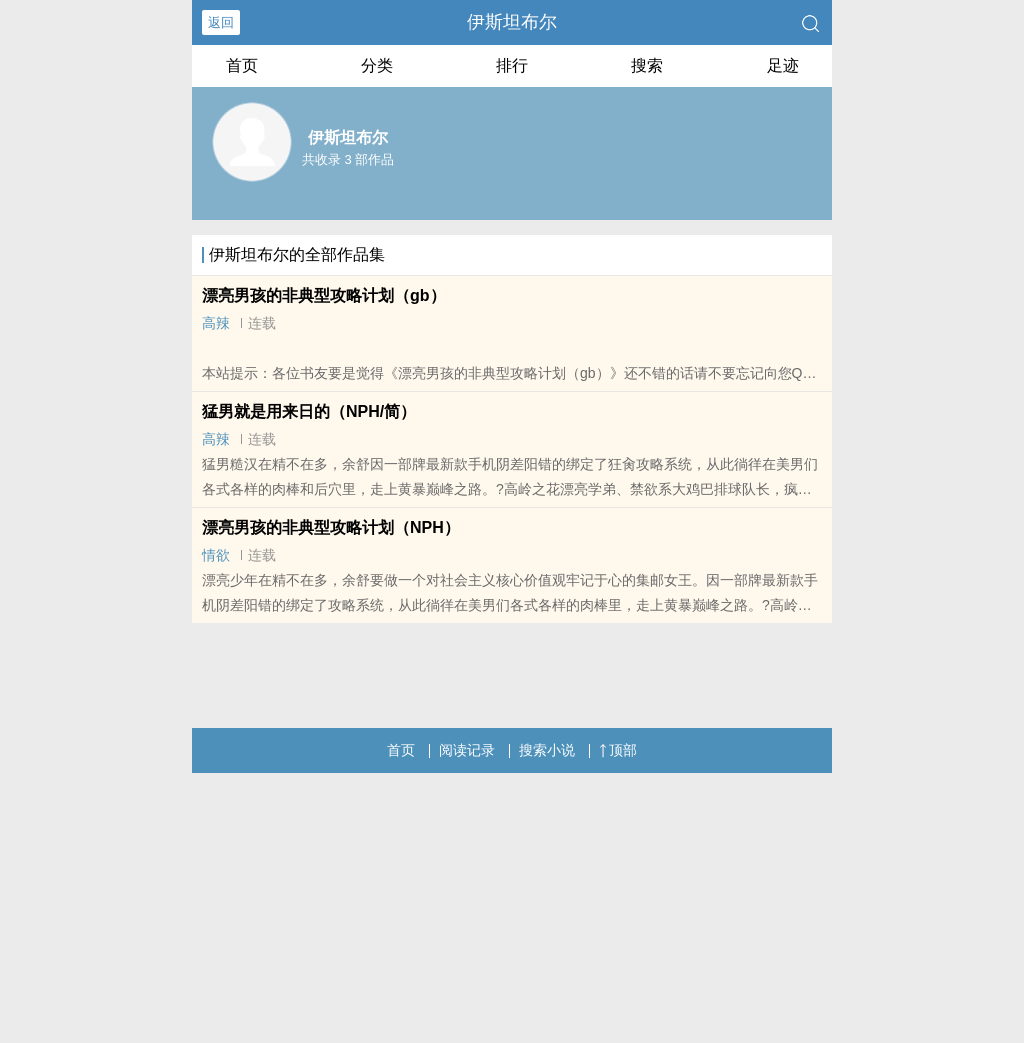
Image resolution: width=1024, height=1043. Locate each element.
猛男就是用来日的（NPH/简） (309, 411)
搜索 (647, 65)
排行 (512, 65)
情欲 (216, 555)
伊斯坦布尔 (512, 22)
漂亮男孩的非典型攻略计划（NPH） (331, 527)
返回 (221, 22)
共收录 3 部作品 (348, 159)
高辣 (216, 323)
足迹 (783, 65)
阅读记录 (467, 750)
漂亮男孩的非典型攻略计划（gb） (324, 295)
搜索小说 (547, 750)
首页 (242, 65)
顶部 (618, 750)
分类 (377, 65)
